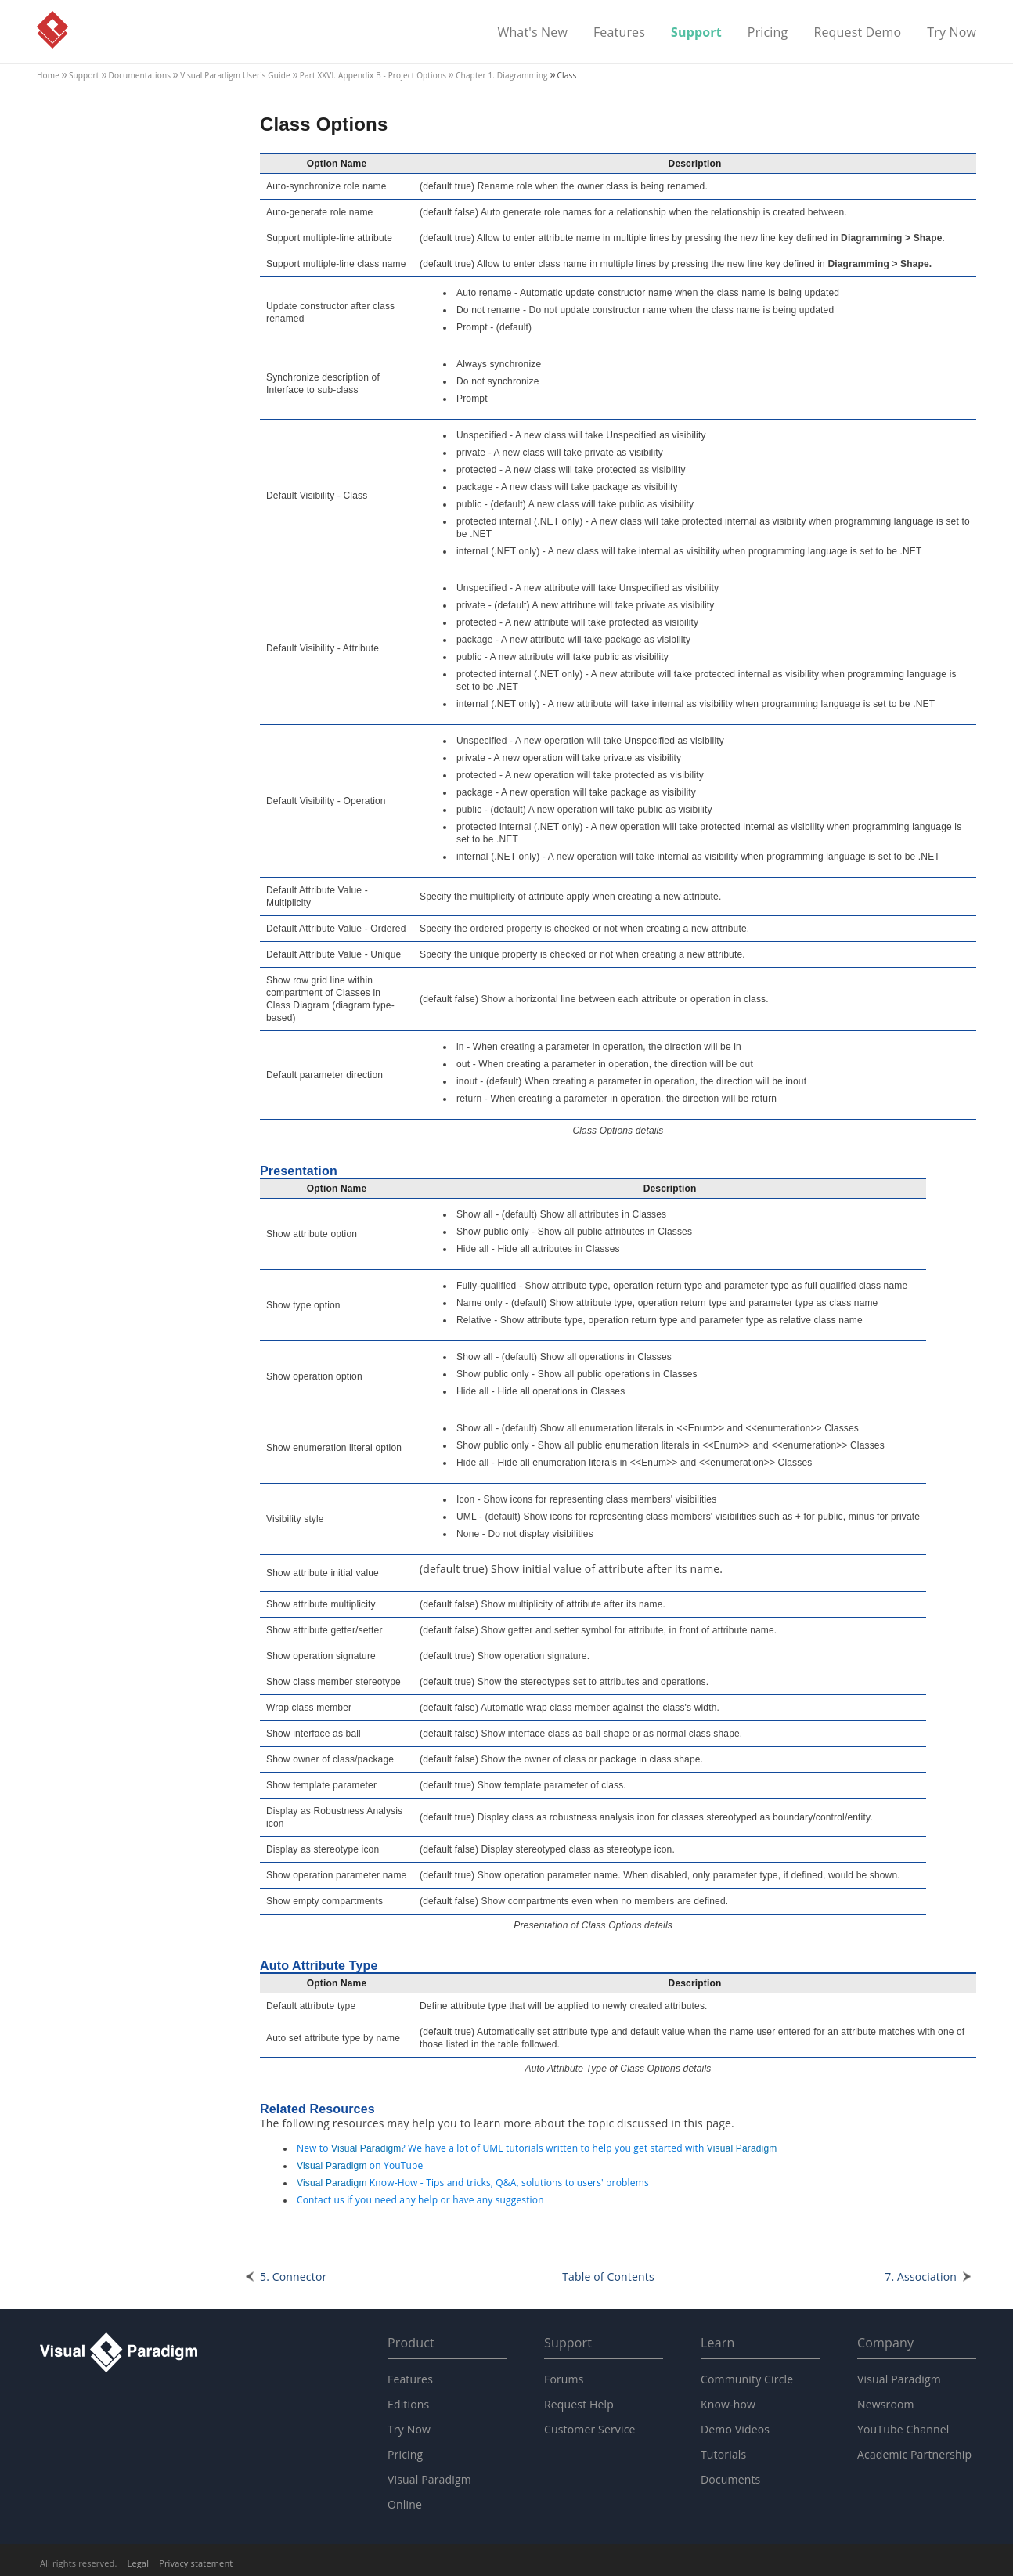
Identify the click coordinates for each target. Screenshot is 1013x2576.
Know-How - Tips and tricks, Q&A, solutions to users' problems (473, 2182)
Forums (564, 2379)
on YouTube (360, 2165)
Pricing (768, 33)
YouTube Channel (903, 2429)
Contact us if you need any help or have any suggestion (420, 2199)
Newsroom (885, 2404)
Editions (408, 2404)
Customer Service (590, 2429)
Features (619, 33)
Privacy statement (196, 2563)
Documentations (140, 75)
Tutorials (723, 2454)
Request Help (579, 2404)
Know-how (728, 2404)
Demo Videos (735, 2429)
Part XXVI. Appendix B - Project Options (373, 75)
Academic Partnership (914, 2454)
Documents (730, 2479)
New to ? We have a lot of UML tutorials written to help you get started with (537, 2148)
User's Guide (235, 75)
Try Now (951, 33)
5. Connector (293, 2276)
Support (696, 33)
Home (48, 75)
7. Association (921, 2276)
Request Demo (857, 33)
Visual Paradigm (52, 30)
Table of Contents (608, 2276)
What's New (532, 33)
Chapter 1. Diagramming (501, 75)
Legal (139, 2563)
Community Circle (747, 2379)
